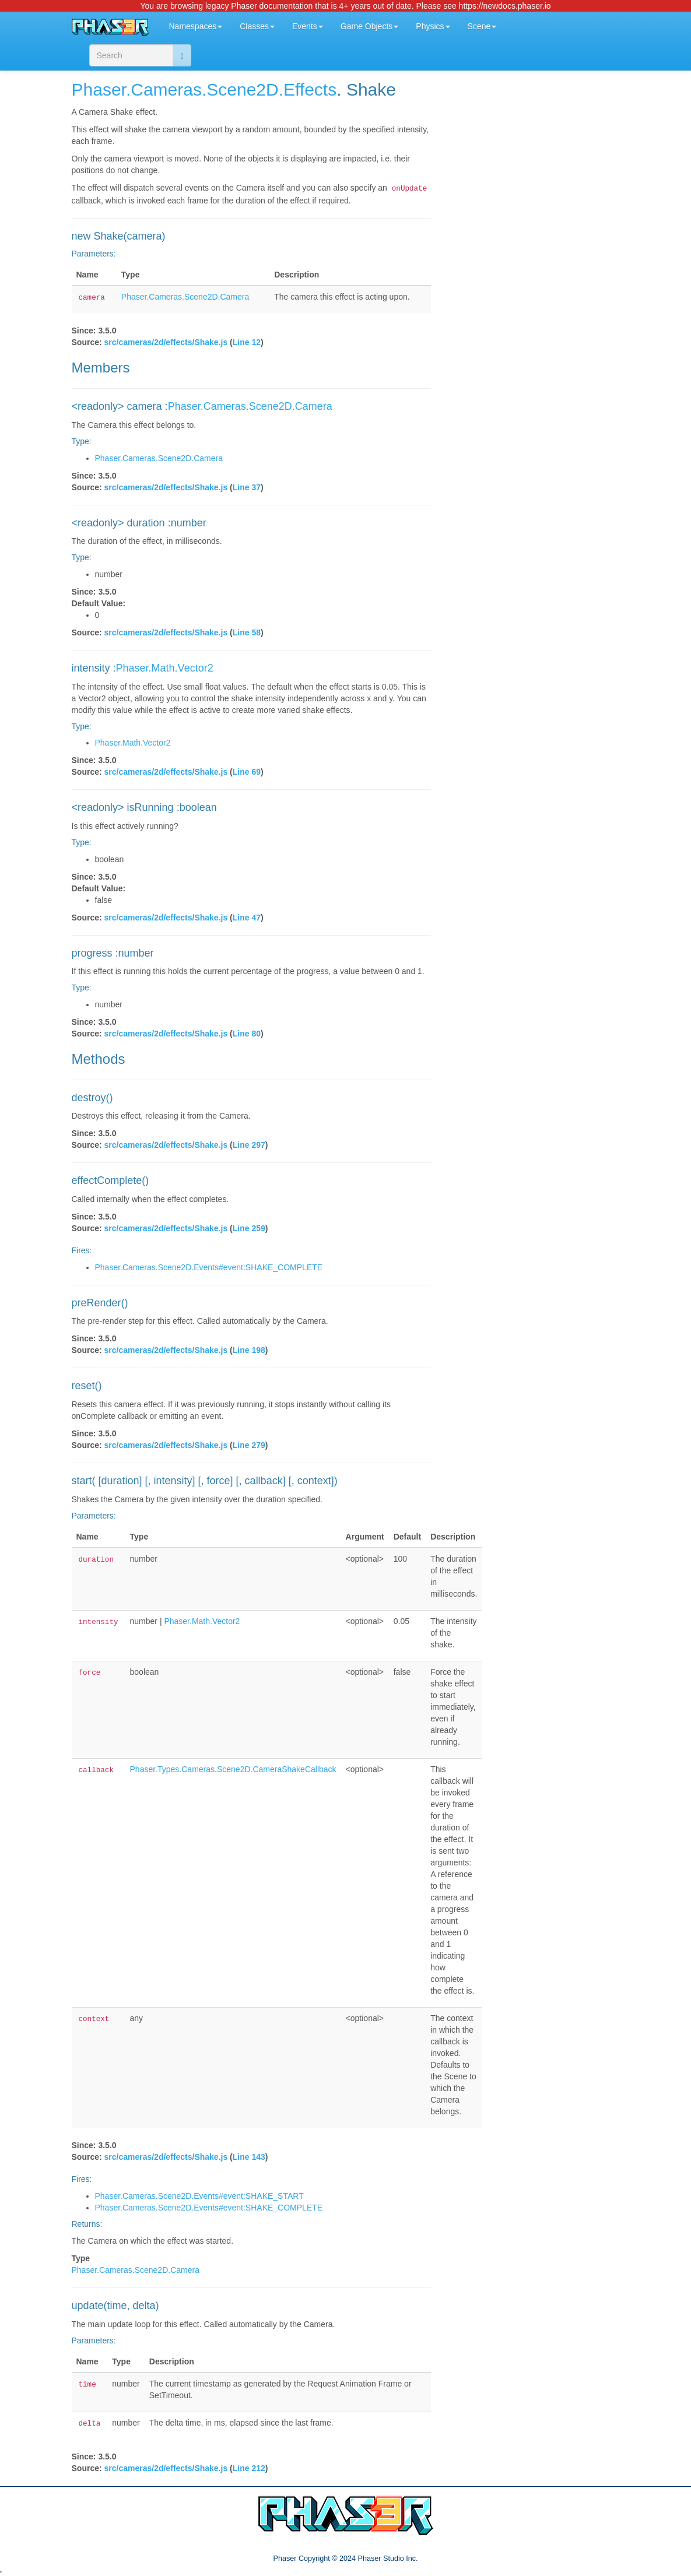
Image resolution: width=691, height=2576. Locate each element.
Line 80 (247, 1033)
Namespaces (196, 26)
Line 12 (247, 342)
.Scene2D (240, 89)
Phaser (99, 89)
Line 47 (247, 917)
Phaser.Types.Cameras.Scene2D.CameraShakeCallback (233, 1769)
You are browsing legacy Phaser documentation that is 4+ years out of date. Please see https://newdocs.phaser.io (345, 5)
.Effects (308, 89)
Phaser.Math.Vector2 (164, 668)
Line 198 (249, 1350)
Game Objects (369, 26)
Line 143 (249, 2157)
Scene (482, 26)
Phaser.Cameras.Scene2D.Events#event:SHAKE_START (199, 2196)
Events (307, 26)
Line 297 (249, 1145)
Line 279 (249, 1445)
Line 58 (247, 632)
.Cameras (164, 89)
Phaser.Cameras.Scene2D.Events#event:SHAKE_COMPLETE (209, 1267)
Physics (433, 26)
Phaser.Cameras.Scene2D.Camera (185, 296)
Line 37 (247, 487)
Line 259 (249, 1228)
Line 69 (247, 771)
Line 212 (249, 2468)
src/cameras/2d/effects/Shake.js (166, 342)
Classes (257, 26)
